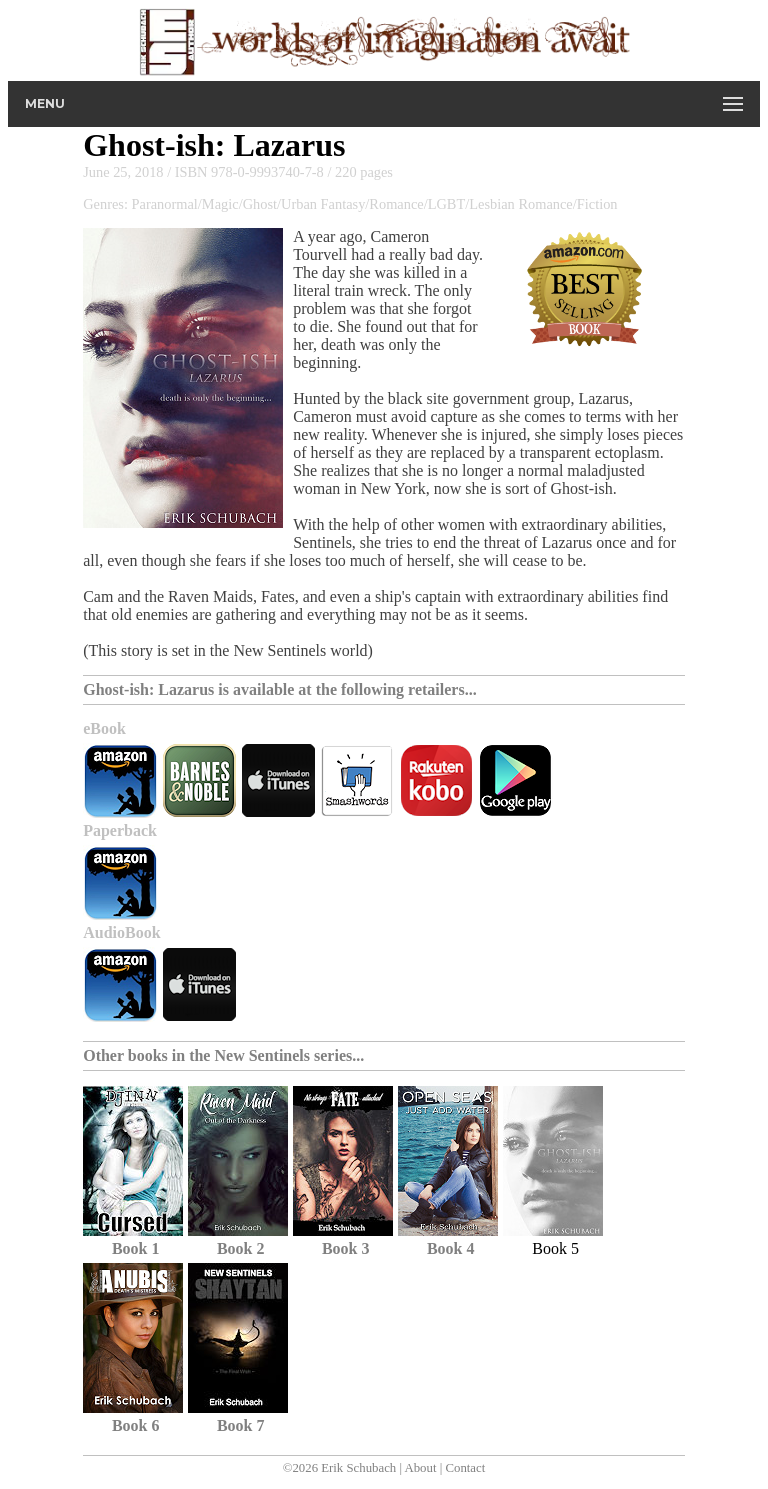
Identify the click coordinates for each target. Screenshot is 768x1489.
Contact (465, 1468)
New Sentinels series (283, 1055)
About (420, 1468)
